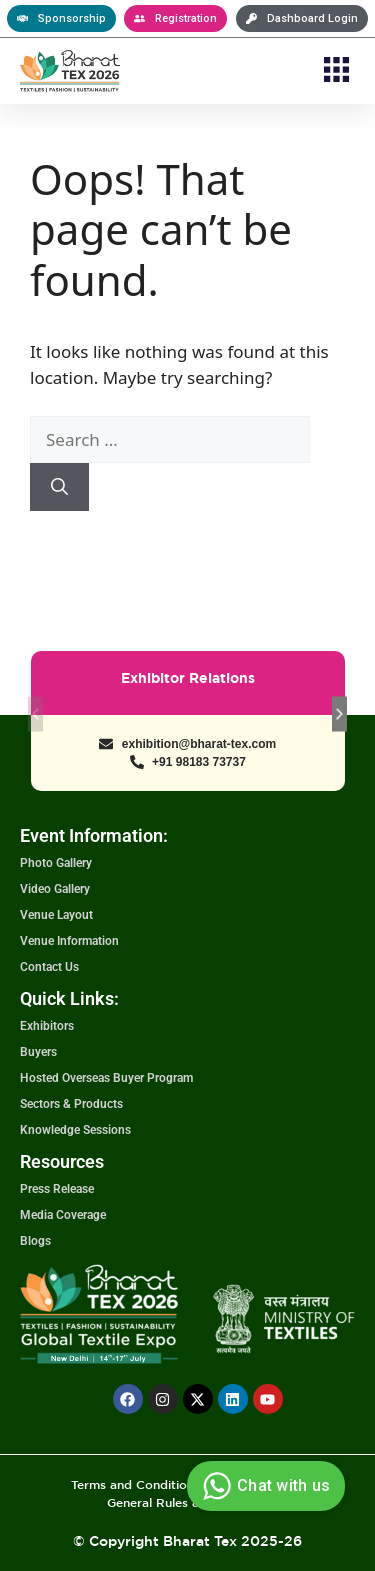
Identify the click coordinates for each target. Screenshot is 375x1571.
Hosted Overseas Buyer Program (106, 1078)
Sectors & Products (71, 1104)
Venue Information (69, 941)
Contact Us (49, 967)
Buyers (38, 1052)
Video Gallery (55, 889)
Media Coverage (63, 1215)
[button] (337, 71)
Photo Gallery (56, 863)
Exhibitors (47, 1026)
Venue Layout (56, 915)
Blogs (35, 1241)
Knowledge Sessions (75, 1130)
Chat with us (263, 1486)
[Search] (59, 487)
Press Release (57, 1189)
